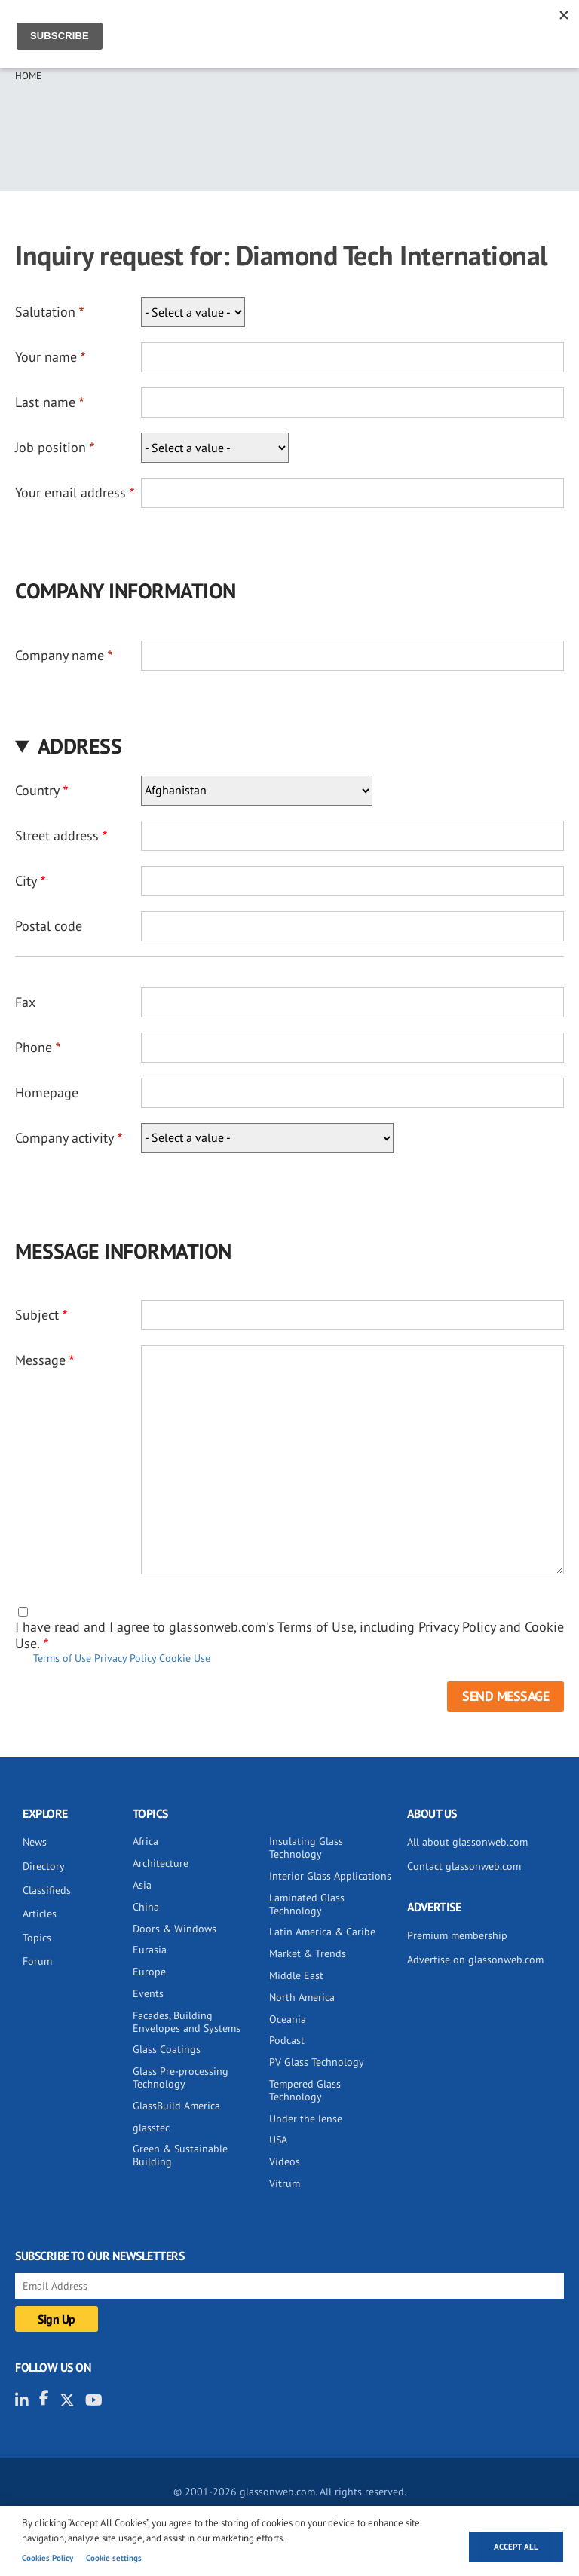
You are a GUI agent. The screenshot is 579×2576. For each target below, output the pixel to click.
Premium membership (457, 1935)
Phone (33, 1047)
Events (148, 1993)
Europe (149, 1971)
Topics (37, 1937)
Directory (44, 1866)
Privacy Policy (125, 1658)
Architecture (160, 1863)
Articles (40, 1913)
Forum (37, 1961)
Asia (142, 1885)
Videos (284, 2161)
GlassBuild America (176, 2106)
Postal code (48, 926)
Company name (59, 655)
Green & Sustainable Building (180, 2155)
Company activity (64, 1137)
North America (302, 1997)
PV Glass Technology (316, 2062)
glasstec (151, 2127)
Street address (57, 835)
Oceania (287, 2019)
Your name (46, 357)
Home (28, 75)
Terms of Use (62, 1658)
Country (37, 790)
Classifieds (47, 1890)
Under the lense (305, 2118)
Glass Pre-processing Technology (180, 2077)
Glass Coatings (167, 2049)
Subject (37, 1314)
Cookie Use (184, 1658)
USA (278, 2139)
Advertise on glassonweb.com (475, 1959)
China (146, 1907)
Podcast (287, 2040)
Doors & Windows (174, 1928)
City (26, 880)
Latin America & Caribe (322, 1931)
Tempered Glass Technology (305, 2090)
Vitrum (284, 2183)
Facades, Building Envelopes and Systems (186, 2021)
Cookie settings (114, 2558)
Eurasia (150, 1949)
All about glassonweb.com (467, 1842)
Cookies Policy (47, 2558)
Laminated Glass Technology (307, 1904)
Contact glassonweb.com (464, 1866)
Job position (50, 447)
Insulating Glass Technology (306, 1847)
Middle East (296, 1975)
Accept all (516, 2546)
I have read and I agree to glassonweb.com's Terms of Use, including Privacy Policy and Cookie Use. (289, 1635)
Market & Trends (307, 1953)
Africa (145, 1841)
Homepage (46, 1092)
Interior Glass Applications (330, 1876)
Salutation (45, 311)
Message (40, 1360)
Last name (45, 402)
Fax (25, 1002)
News (35, 1842)
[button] (289, 745)
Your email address (70, 492)
